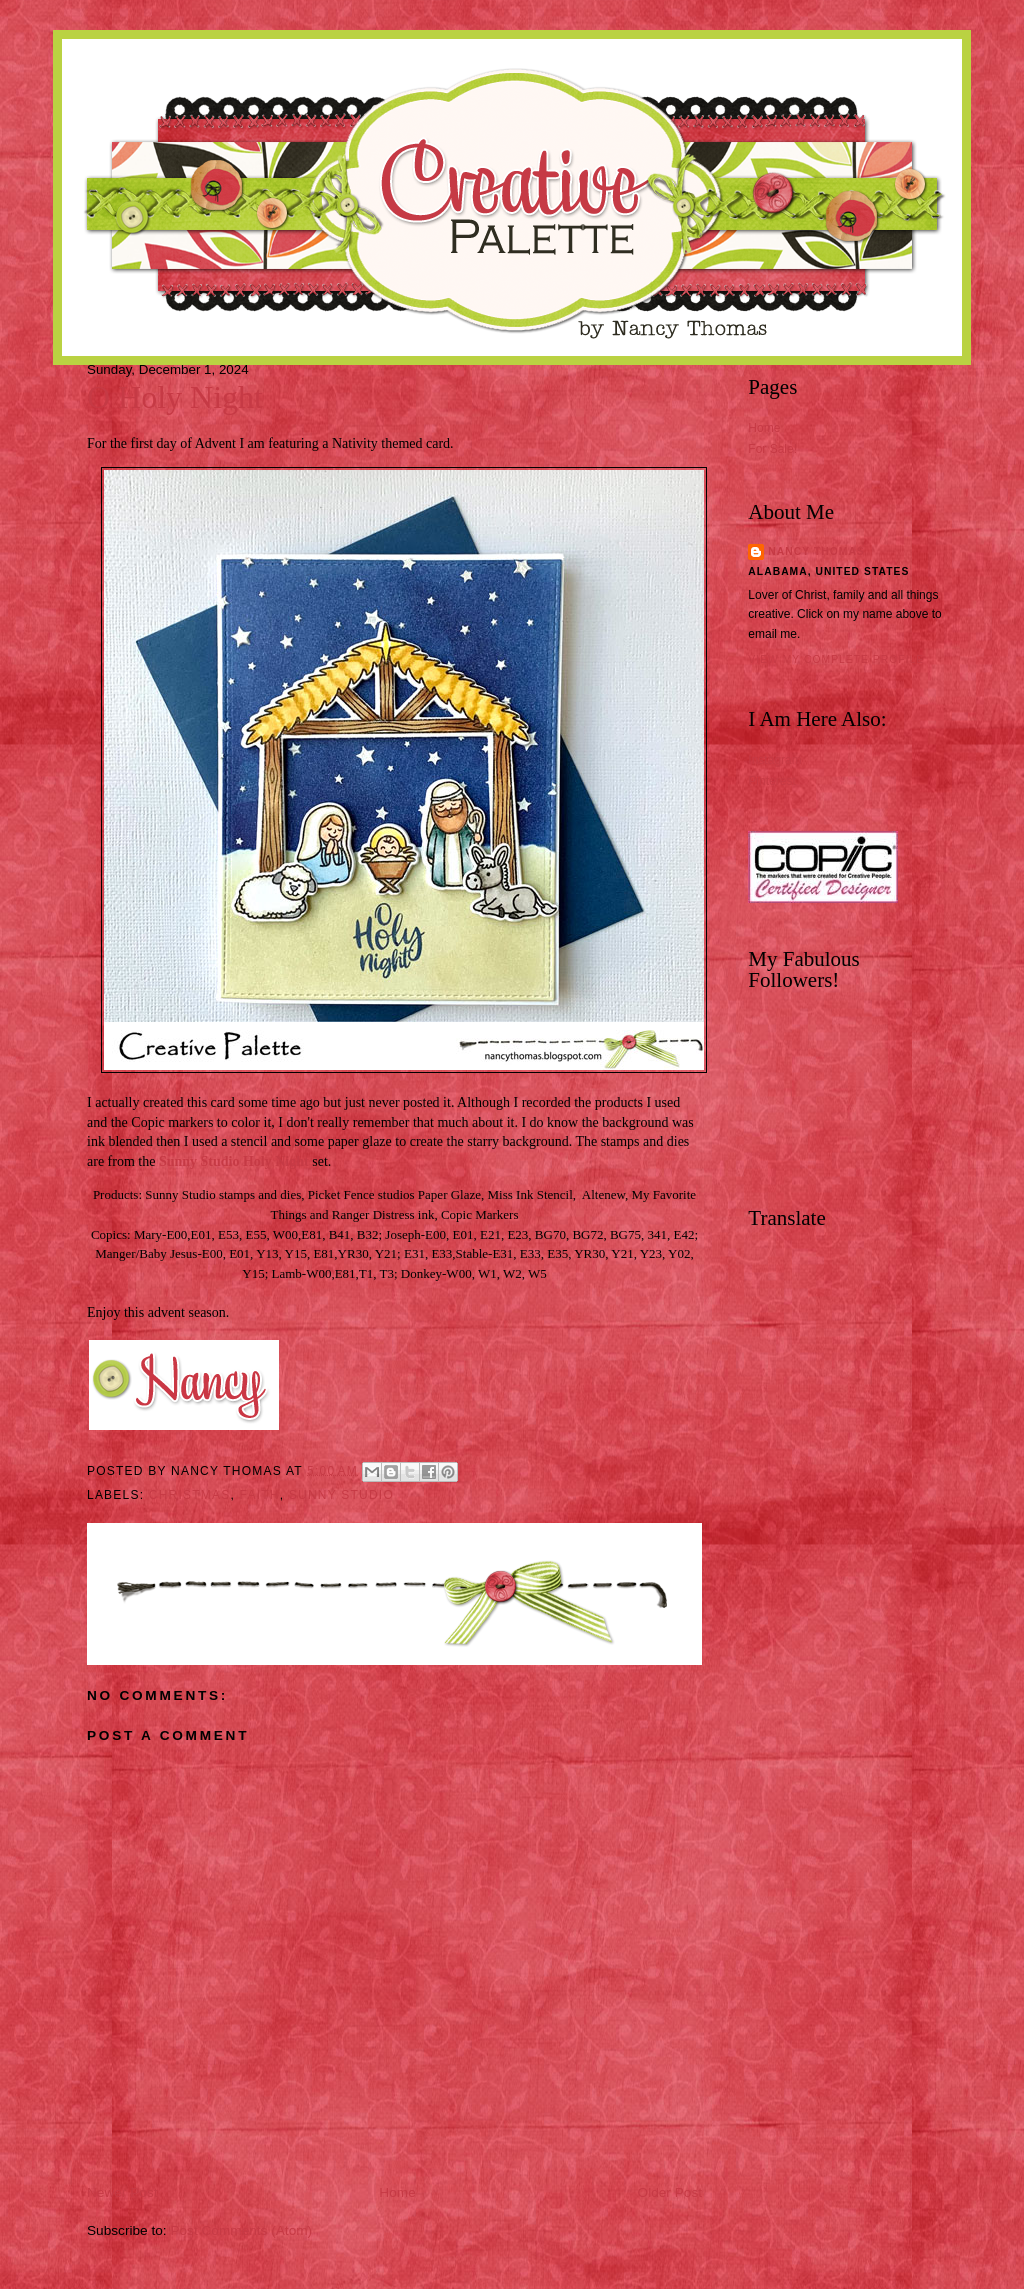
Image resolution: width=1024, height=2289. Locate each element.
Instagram (774, 760)
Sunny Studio (341, 1495)
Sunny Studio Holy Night (234, 1161)
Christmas (190, 1495)
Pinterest (771, 781)
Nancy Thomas (816, 551)
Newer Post (122, 2192)
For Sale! (772, 449)
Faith (260, 1495)
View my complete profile (836, 659)
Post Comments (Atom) (241, 2230)
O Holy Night (175, 397)
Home (397, 2192)
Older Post (670, 2192)
